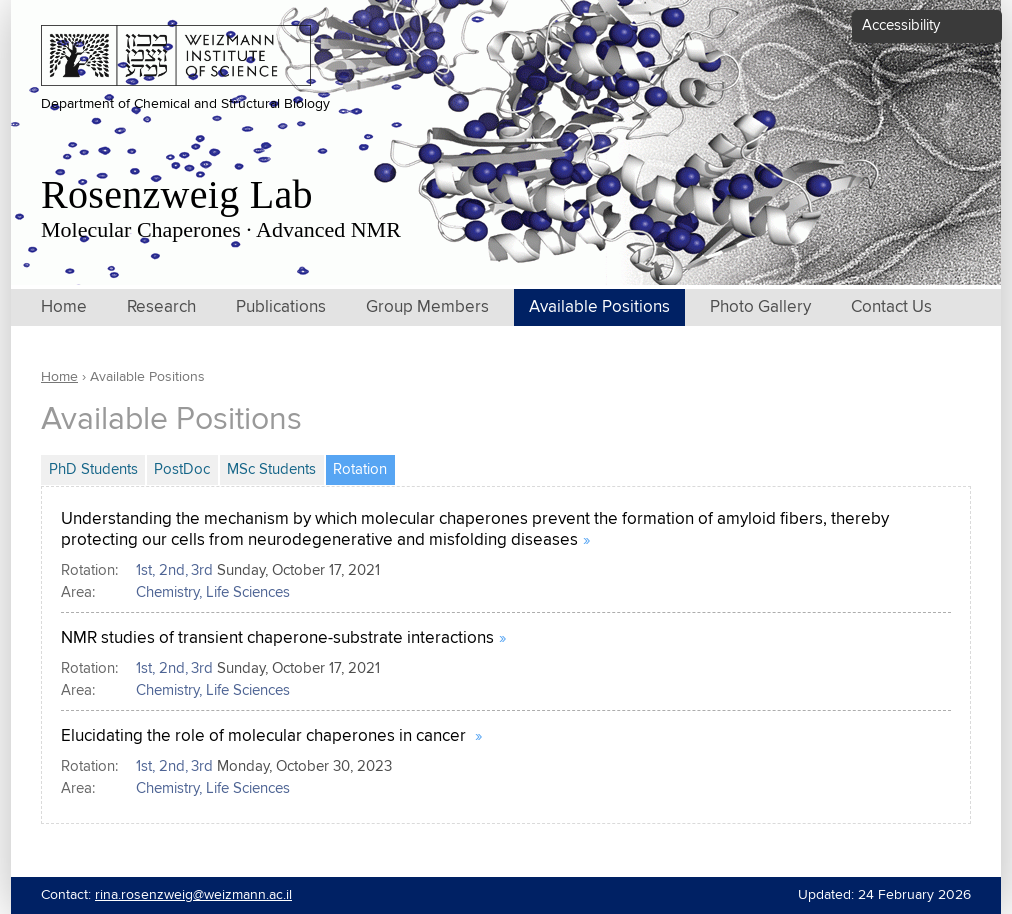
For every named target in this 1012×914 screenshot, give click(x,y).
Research (161, 307)
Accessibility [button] (901, 25)
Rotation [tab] (364, 467)
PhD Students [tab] (93, 469)
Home (64, 307)
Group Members (427, 307)
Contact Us (891, 307)
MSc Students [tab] (271, 469)
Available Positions (599, 307)
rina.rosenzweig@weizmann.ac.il (193, 895)
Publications (281, 307)
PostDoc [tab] (182, 469)
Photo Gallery (760, 307)
